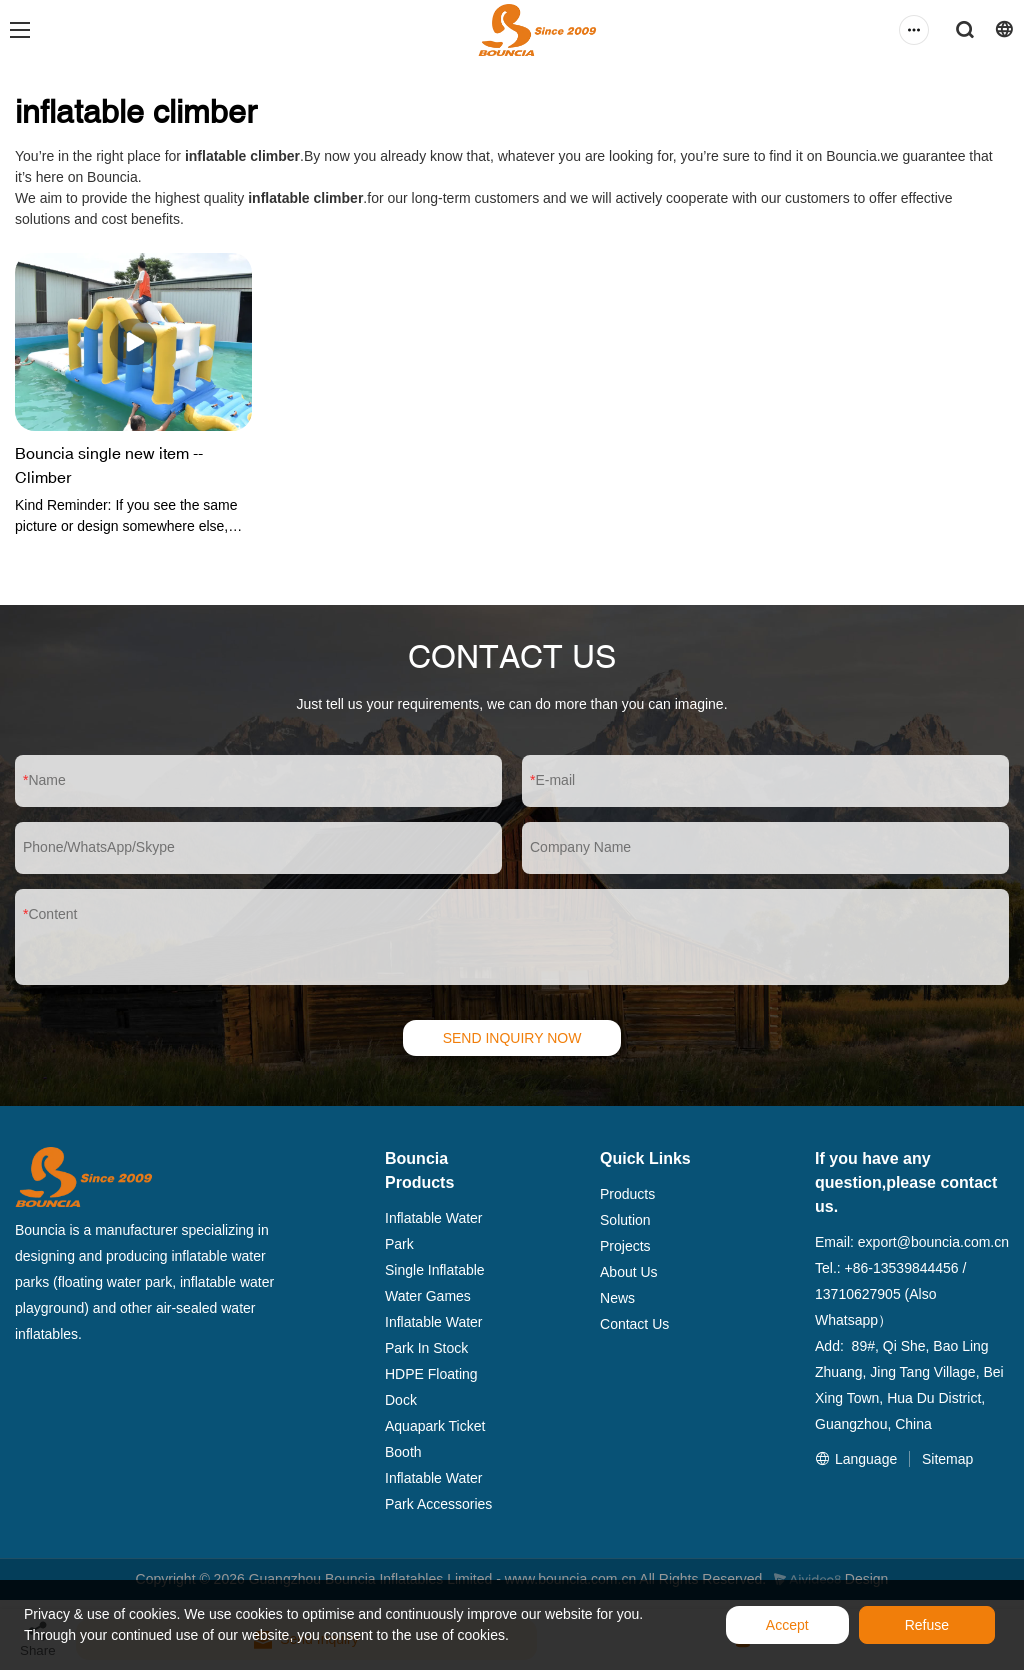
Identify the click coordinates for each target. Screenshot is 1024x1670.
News (617, 1298)
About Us (629, 1272)
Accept (787, 1625)
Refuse (927, 1625)
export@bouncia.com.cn (933, 1242)
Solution (625, 1220)
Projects (625, 1246)
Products (627, 1194)
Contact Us (634, 1324)
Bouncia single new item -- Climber (109, 465)
